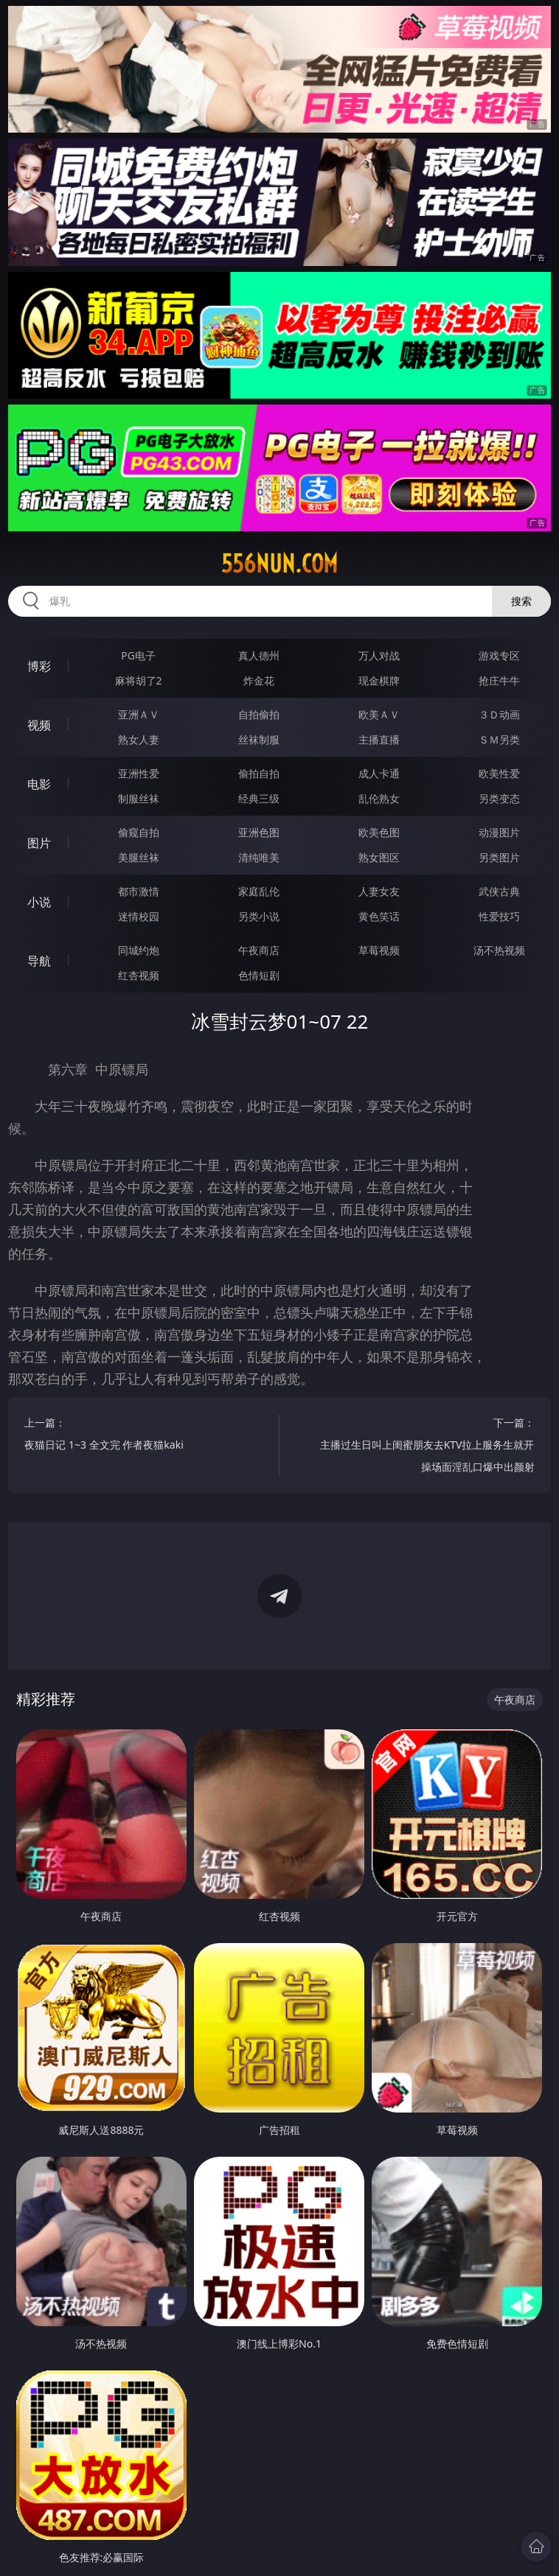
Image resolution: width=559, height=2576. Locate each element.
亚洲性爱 (138, 773)
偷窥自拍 (138, 832)
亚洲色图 (259, 832)
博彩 (39, 666)
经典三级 (259, 798)
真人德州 (259, 655)
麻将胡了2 (138, 680)
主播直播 (379, 739)
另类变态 (499, 798)
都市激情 (138, 891)
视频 (39, 725)
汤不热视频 (499, 950)
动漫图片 (499, 832)
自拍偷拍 (259, 714)
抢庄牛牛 (499, 680)
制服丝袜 (138, 798)
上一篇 (132, 1435)
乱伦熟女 (379, 798)
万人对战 (379, 655)
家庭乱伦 (259, 891)
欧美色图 (379, 832)
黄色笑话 (379, 916)
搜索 (521, 601)
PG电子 (138, 655)
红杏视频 (138, 975)
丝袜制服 (259, 739)
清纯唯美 (259, 857)
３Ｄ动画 (499, 714)
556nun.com (279, 563)
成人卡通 (379, 773)
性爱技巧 (499, 916)
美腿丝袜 (138, 857)
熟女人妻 (138, 739)
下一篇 (425, 1446)
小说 (39, 902)
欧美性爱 (499, 773)
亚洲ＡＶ (138, 714)
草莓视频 (379, 950)
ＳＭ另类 (499, 739)
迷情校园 (138, 916)
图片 (39, 843)
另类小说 (259, 916)
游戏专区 (499, 655)
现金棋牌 (379, 680)
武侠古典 (499, 891)
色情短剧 (259, 975)
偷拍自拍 (259, 773)
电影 (39, 784)
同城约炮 (138, 950)
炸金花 (258, 680)
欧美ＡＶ (379, 714)
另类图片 (499, 857)
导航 (39, 961)
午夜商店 (259, 950)
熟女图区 (379, 857)
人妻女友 (379, 891)
